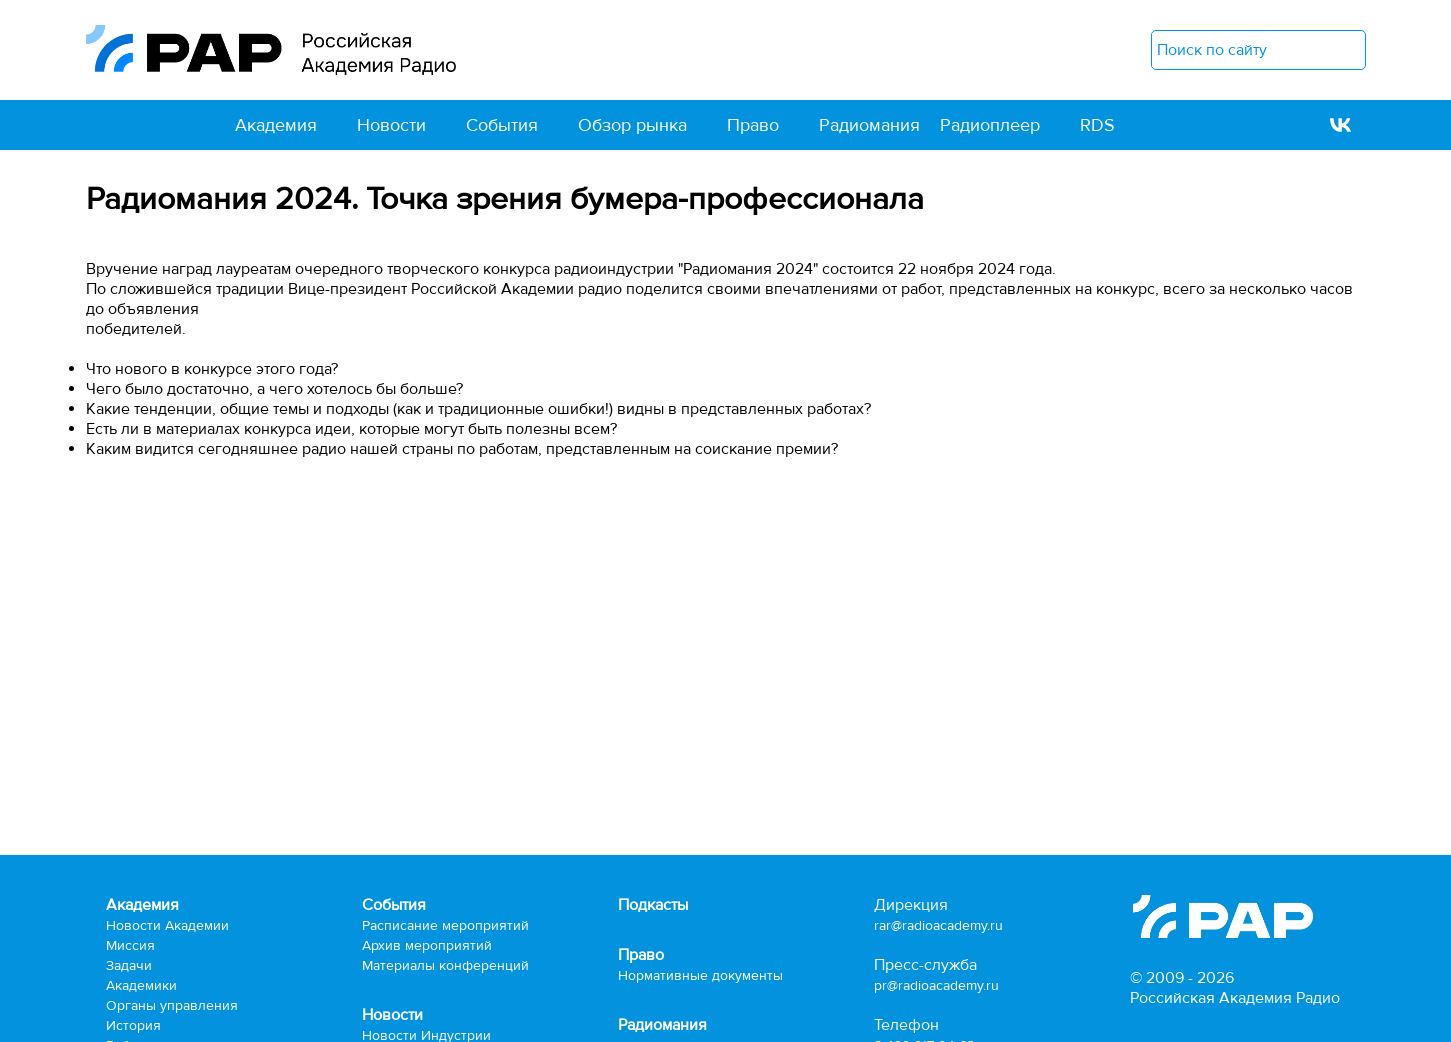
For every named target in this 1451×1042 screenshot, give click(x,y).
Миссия (130, 945)
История (133, 1025)
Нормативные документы (700, 975)
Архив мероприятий (427, 945)
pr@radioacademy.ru (936, 985)
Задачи (129, 965)
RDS (1097, 125)
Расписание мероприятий (445, 925)
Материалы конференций (445, 965)
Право (753, 125)
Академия (276, 125)
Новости (391, 125)
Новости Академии (167, 925)
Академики (141, 985)
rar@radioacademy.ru (938, 925)
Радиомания (869, 125)
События (502, 125)
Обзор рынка (632, 125)
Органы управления (172, 1005)
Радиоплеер (990, 125)
